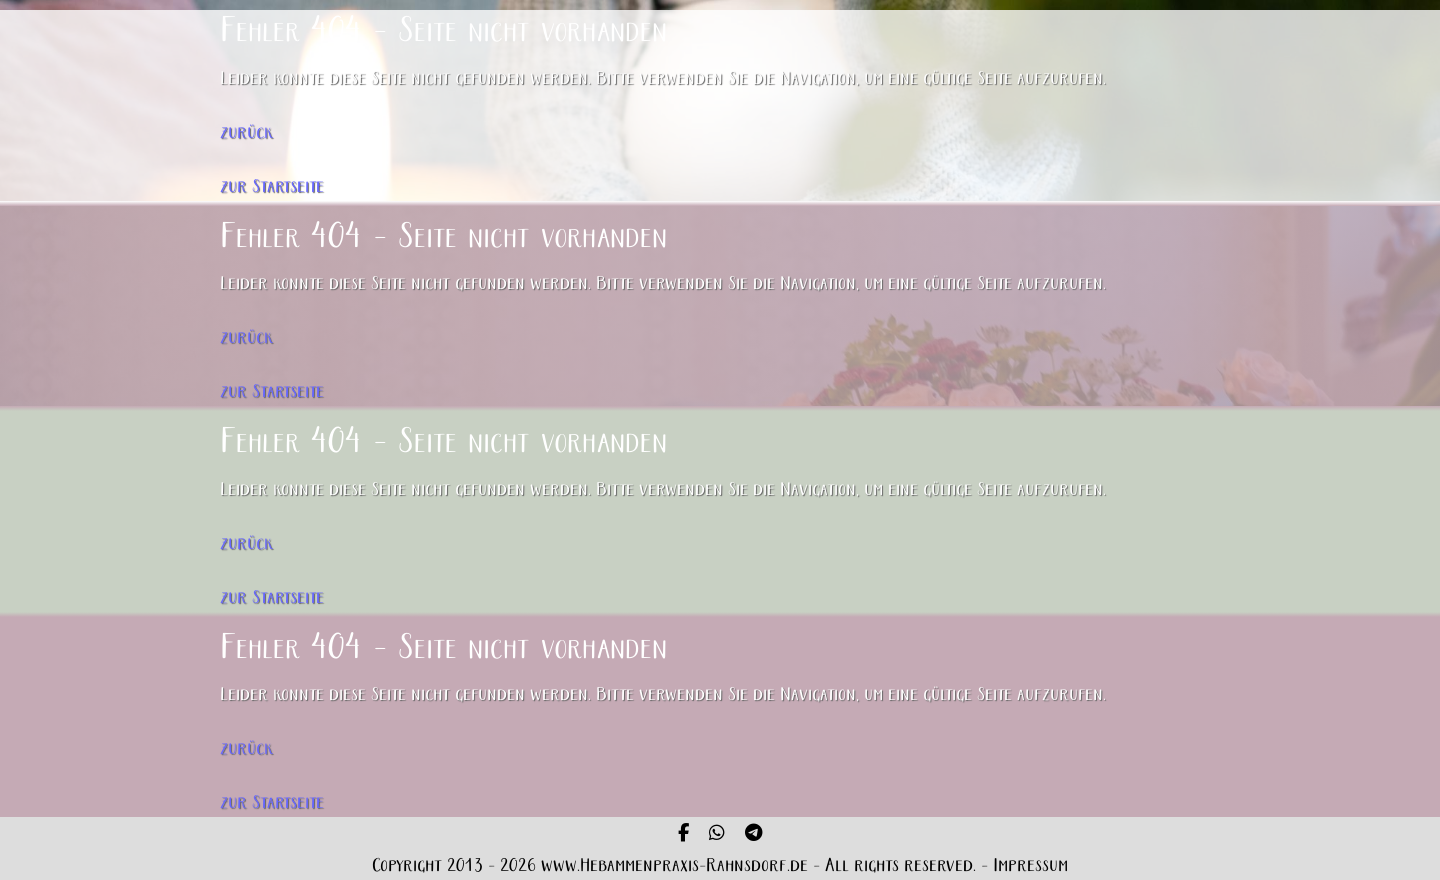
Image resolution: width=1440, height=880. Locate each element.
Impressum (1030, 866)
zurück (246, 133)
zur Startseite (272, 187)
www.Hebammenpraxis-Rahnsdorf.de (674, 866)
